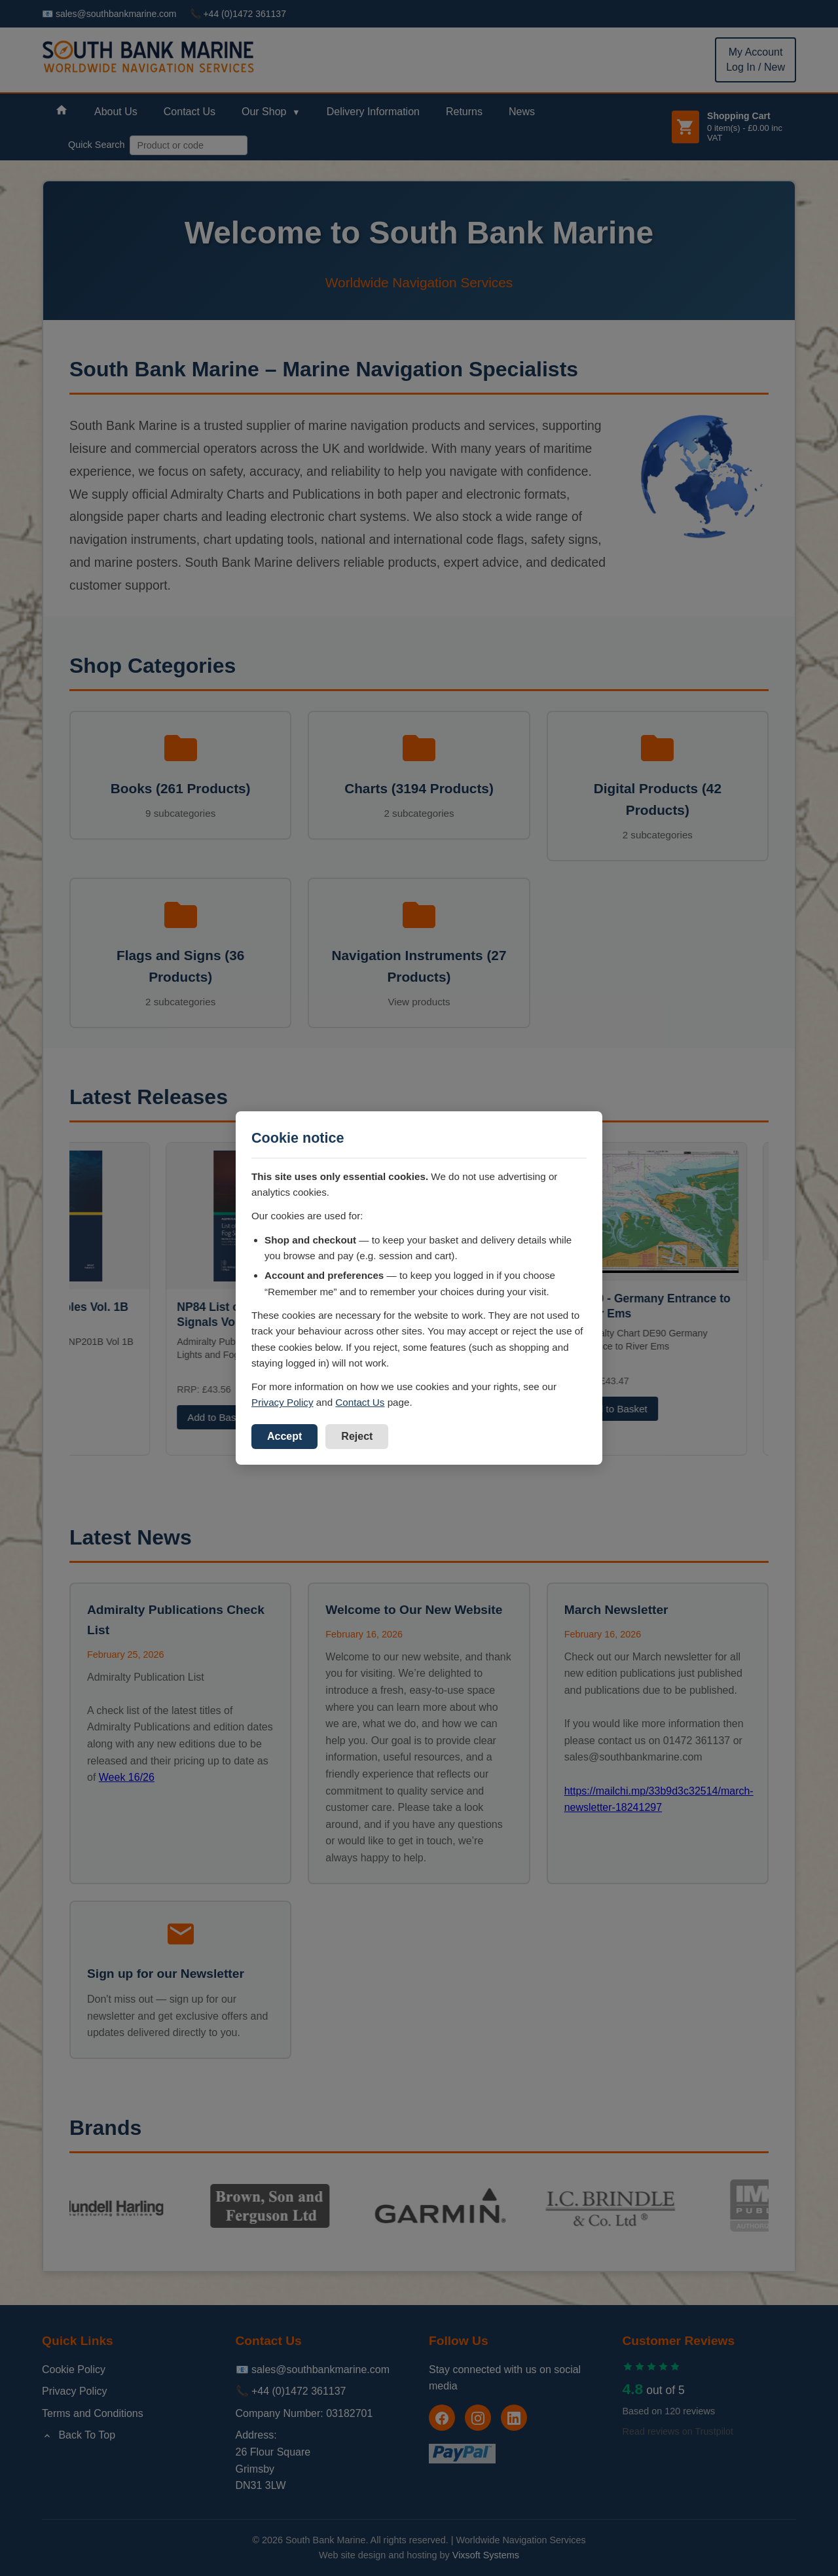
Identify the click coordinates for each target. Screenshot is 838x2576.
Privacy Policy (282, 1402)
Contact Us (359, 1402)
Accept (284, 1436)
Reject (357, 1436)
